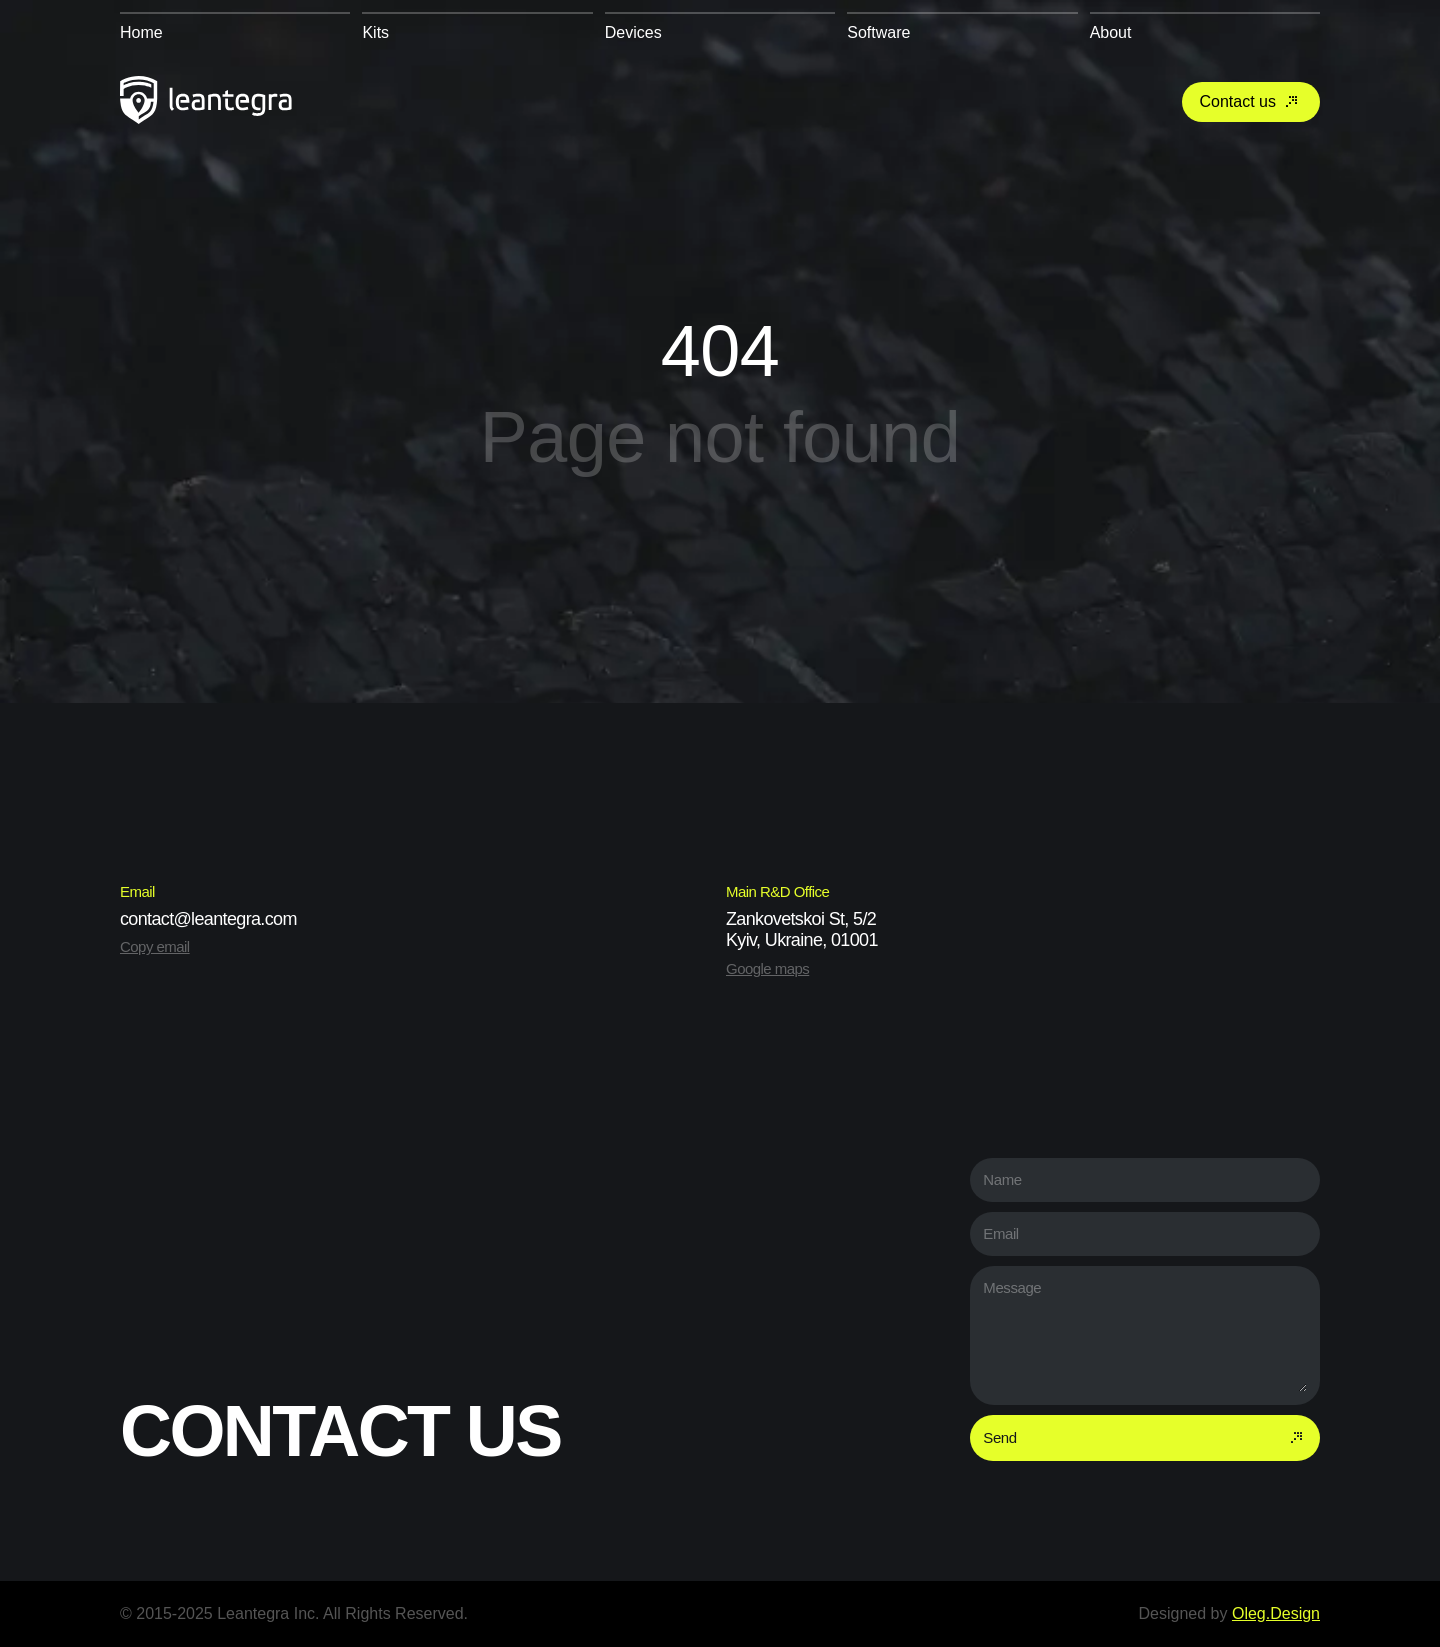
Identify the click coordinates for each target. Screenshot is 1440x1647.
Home (141, 32)
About (1111, 32)
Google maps (767, 968)
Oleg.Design (1276, 1613)
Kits (375, 32)
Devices (633, 32)
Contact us (1251, 102)
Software (878, 32)
